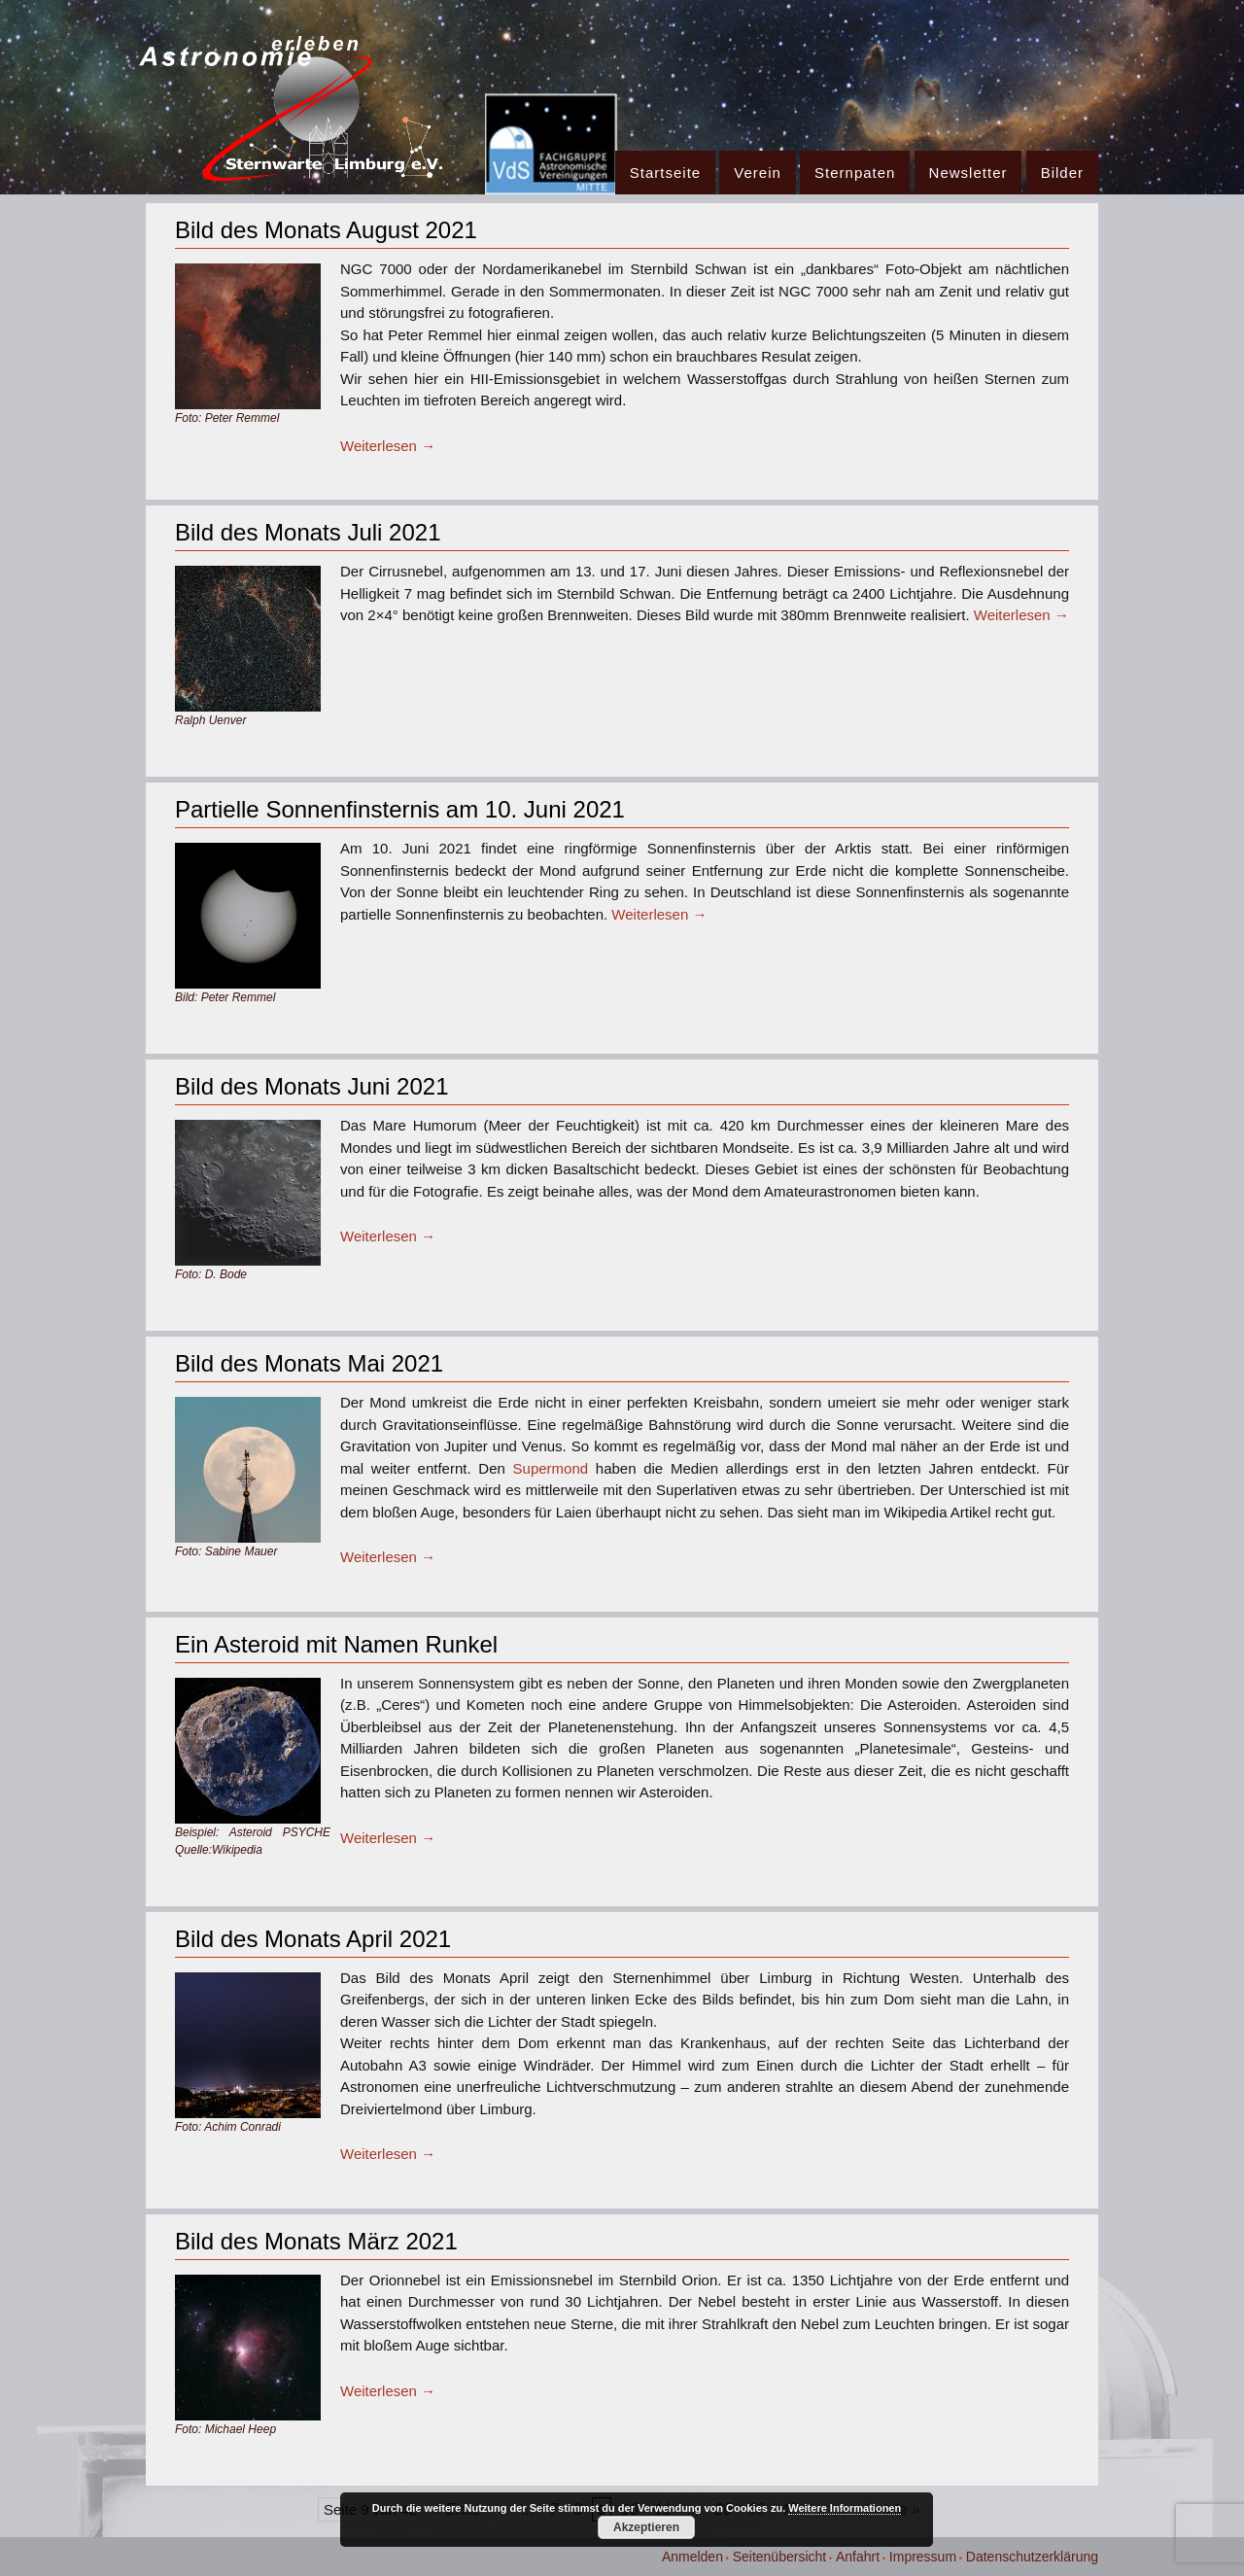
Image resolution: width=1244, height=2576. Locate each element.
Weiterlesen (387, 445)
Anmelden (692, 2556)
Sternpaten (854, 172)
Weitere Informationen (844, 2508)
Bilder (1062, 172)
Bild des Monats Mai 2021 (309, 1363)
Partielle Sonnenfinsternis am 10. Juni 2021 (400, 809)
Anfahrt (858, 2556)
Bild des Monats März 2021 (316, 2241)
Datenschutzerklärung (1032, 2556)
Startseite (665, 172)
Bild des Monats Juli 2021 (308, 532)
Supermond (551, 1468)
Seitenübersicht (780, 2556)
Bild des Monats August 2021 (326, 230)
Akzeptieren (646, 2527)
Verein (757, 172)
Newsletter (968, 172)
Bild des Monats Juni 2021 (312, 1086)
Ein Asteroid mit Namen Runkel (336, 1644)
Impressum (922, 2556)
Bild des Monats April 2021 (313, 1939)
